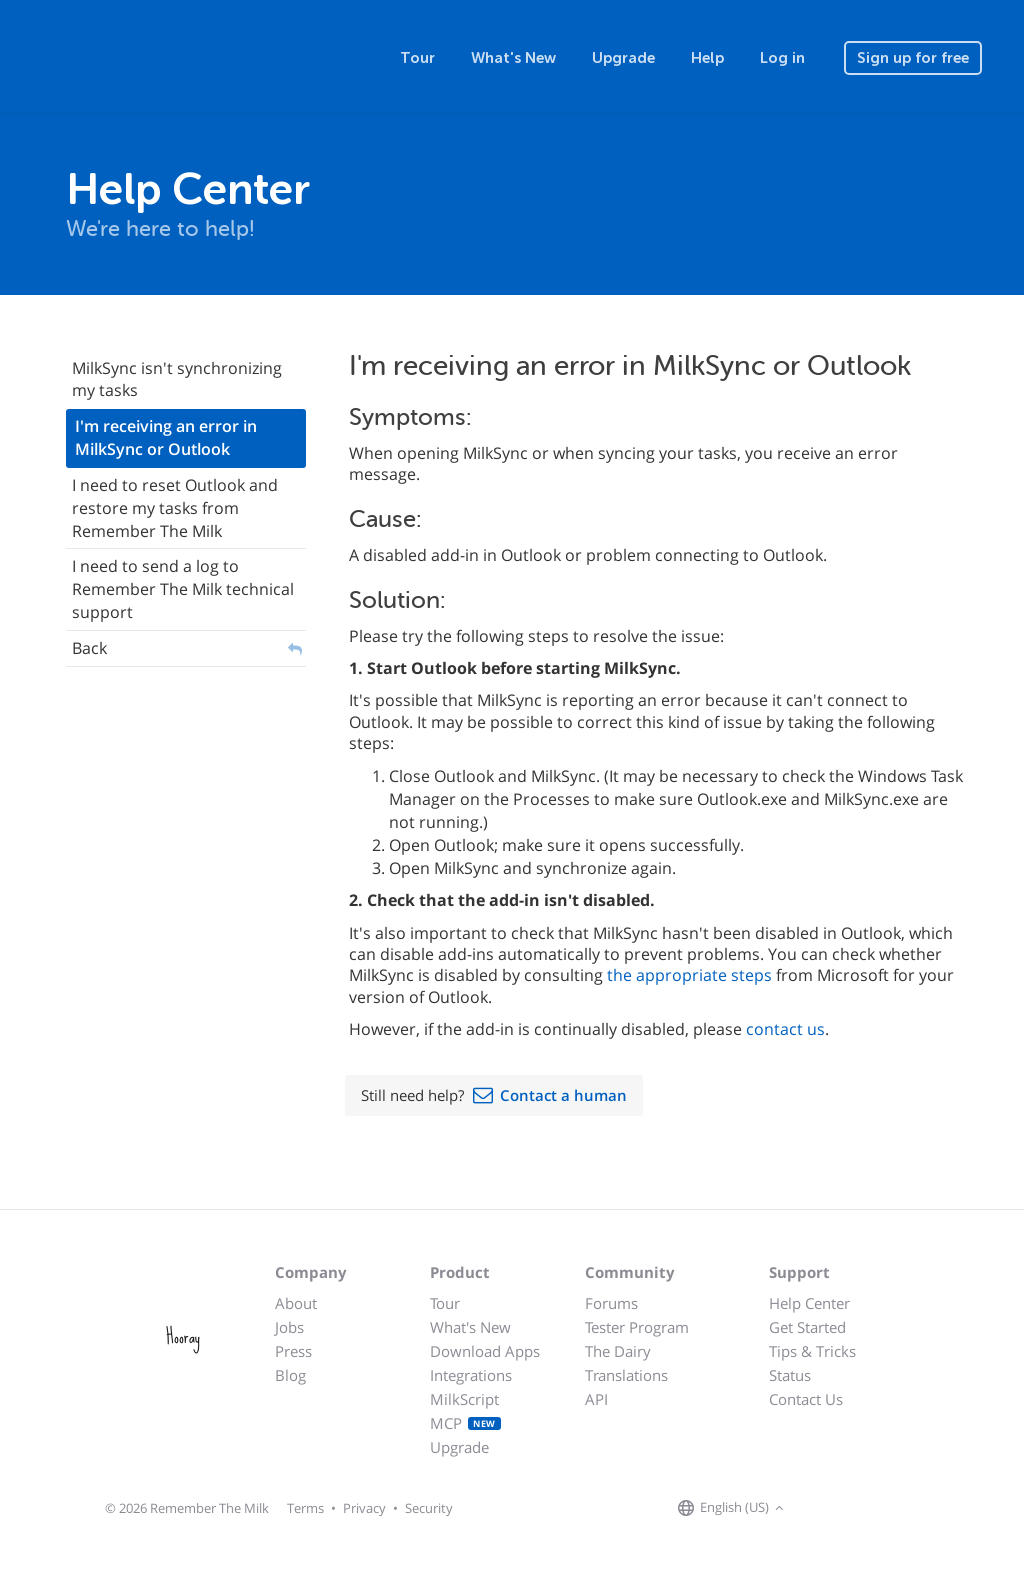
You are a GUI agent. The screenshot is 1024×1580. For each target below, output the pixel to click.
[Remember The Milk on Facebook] (818, 1509)
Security (429, 1508)
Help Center (809, 1303)
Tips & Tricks (812, 1351)
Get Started (807, 1327)
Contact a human (563, 1095)
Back (89, 648)
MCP (465, 1423)
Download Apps (485, 1351)
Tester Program (637, 1327)
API (596, 1399)
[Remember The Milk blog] (871, 1509)
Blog (290, 1375)
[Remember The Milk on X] (846, 1509)
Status (790, 1375)
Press (293, 1351)
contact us (785, 1029)
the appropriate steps (689, 975)
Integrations (471, 1375)
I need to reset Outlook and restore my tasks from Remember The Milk (175, 508)
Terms (305, 1508)
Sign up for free (913, 58)
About (296, 1303)
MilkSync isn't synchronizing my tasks (177, 379)
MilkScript (464, 1399)
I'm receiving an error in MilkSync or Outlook (166, 437)
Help (707, 58)
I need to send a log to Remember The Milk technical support (183, 589)
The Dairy (618, 1351)
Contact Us (806, 1399)
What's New (513, 58)
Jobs (289, 1327)
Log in (782, 58)
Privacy (364, 1508)
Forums (611, 1303)
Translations (626, 1375)
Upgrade (623, 58)
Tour (417, 58)
